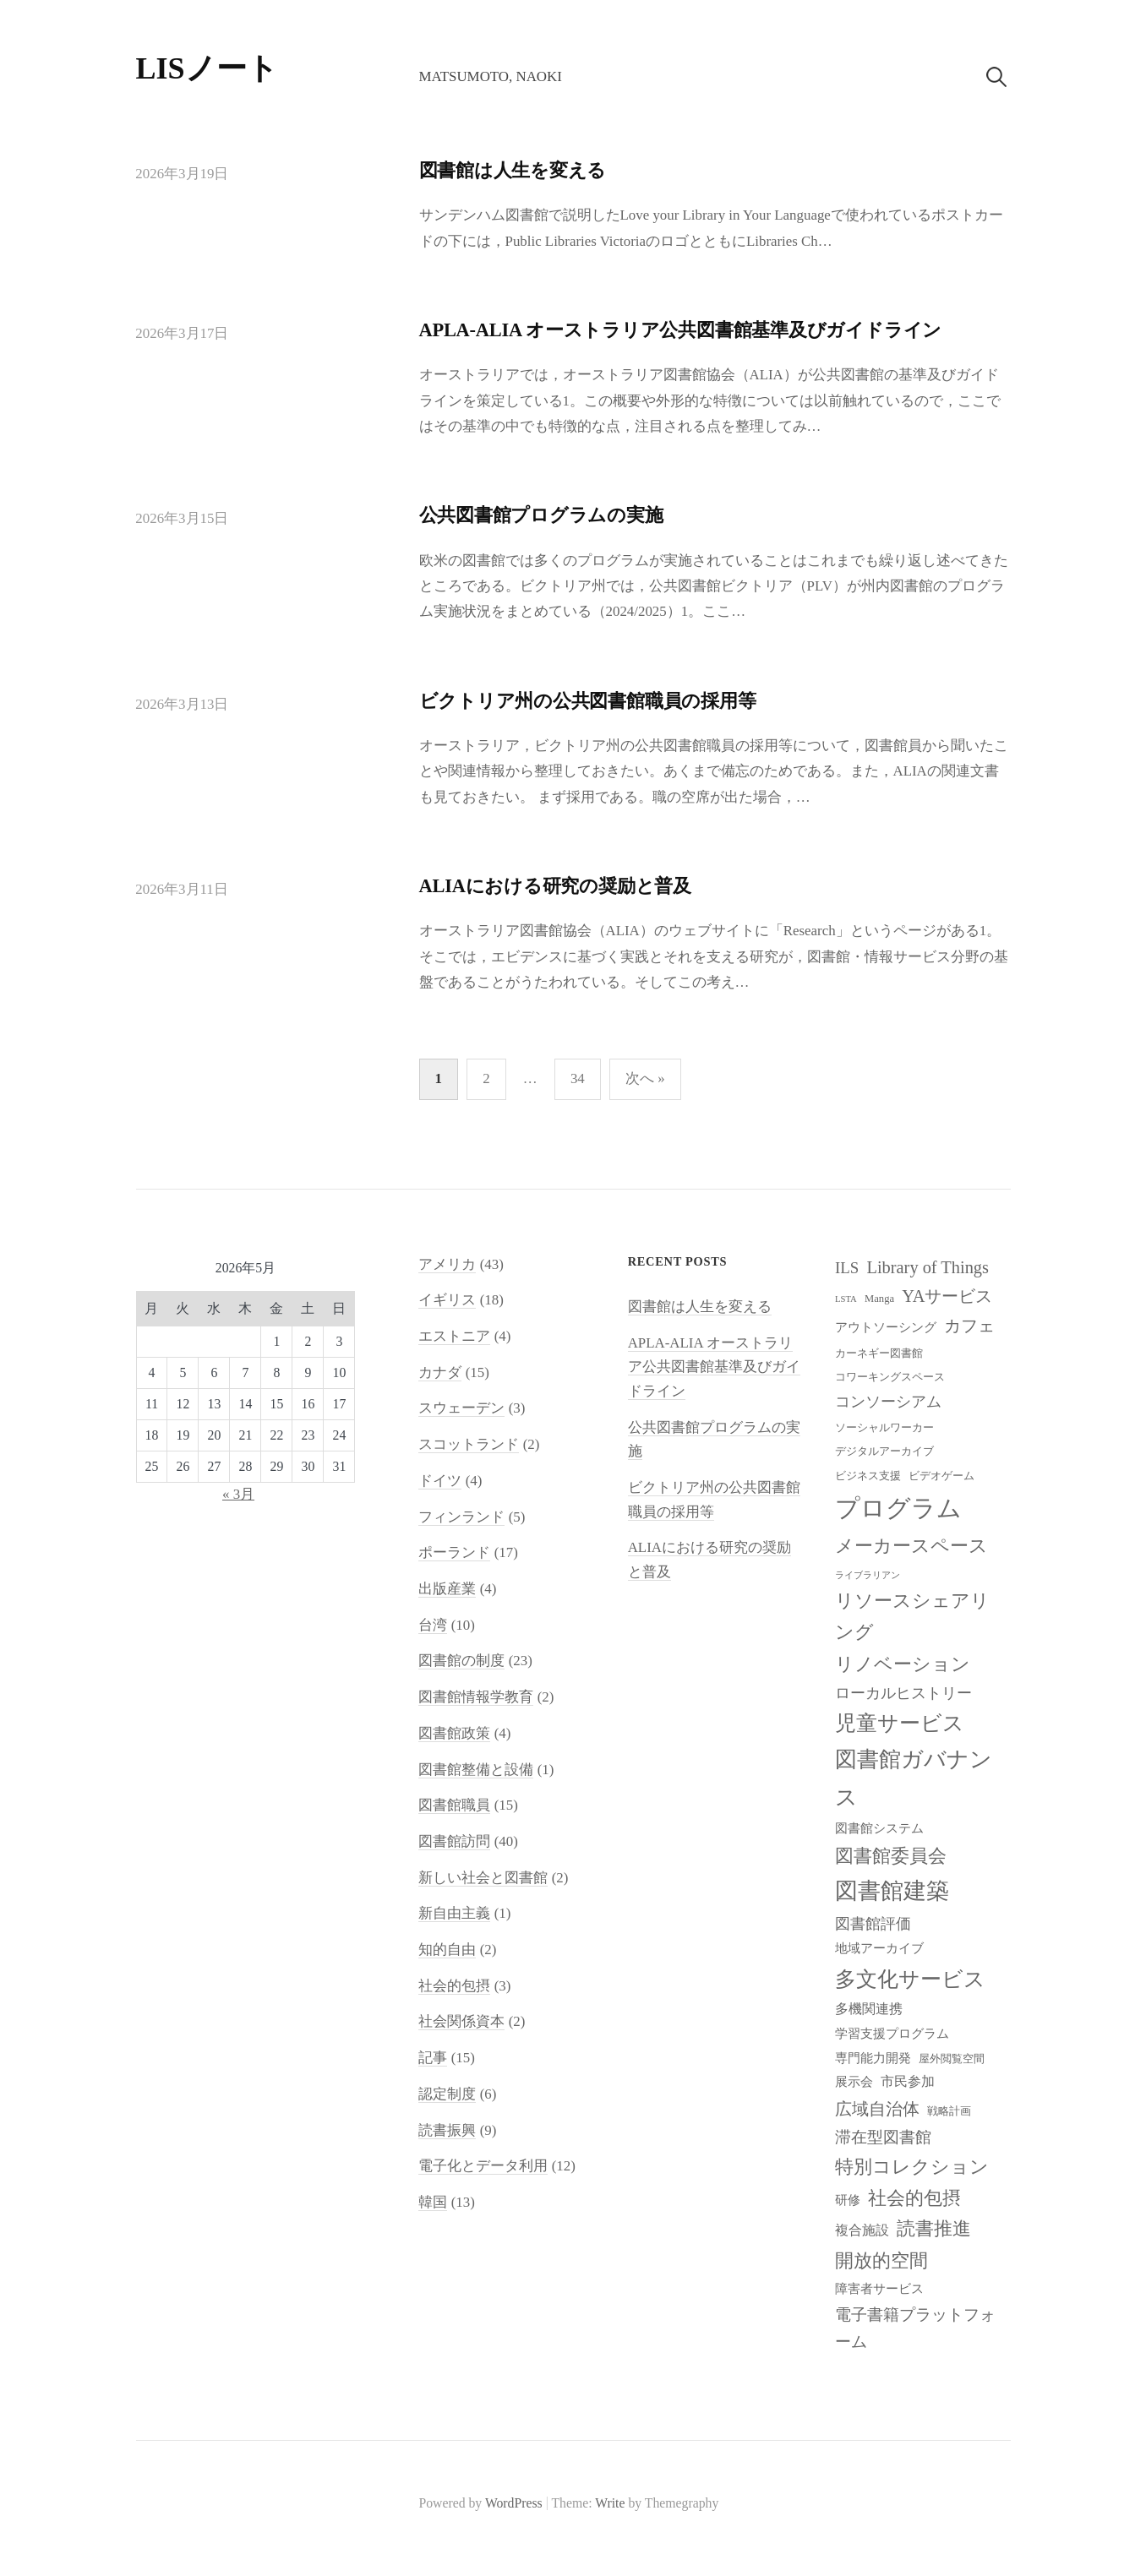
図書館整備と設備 (475, 1770)
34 (577, 1078)
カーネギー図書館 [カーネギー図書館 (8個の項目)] (879, 1353)
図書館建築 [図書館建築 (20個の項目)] (892, 1890)
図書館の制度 (461, 1661)
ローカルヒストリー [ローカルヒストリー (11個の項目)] (903, 1693)
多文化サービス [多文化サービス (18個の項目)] (910, 1979)
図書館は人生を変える (513, 170)
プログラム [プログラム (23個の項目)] (898, 1508)
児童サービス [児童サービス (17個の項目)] (899, 1723)
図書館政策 (454, 1733)
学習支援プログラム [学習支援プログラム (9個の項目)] (892, 2033)
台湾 (432, 1625)
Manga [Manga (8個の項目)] (879, 1298)
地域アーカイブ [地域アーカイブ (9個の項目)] (879, 1948)
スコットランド (468, 1444)
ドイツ (439, 1481)
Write (610, 2503)
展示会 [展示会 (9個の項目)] (854, 2082)
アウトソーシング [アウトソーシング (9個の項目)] (885, 1327)
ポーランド (454, 1552)
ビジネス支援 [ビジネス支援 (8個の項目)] (868, 1476)
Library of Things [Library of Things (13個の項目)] (927, 1267)
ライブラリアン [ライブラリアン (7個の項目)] (867, 1575)
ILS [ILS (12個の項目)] (847, 1268)
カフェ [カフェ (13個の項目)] (969, 1325)
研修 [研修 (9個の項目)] (847, 2200)
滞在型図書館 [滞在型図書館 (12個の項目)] (883, 2137)
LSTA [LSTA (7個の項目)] (846, 1299)
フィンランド (461, 1517)
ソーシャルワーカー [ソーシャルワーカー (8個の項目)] (884, 1428)
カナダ (439, 1372)
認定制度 (447, 2094)
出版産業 (447, 1589)
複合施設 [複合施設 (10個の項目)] (862, 2230)
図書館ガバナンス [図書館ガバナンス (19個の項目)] (913, 1778)
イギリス (447, 1300)
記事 (432, 2058)
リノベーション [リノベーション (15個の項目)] (902, 1664)
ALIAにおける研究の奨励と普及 (555, 885)
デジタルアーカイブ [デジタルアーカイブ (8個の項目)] (884, 1451)
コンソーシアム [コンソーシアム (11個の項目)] (888, 1401)
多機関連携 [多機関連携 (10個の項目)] (869, 2008)
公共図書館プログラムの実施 (541, 515)
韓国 (432, 2202)
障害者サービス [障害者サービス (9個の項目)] (879, 2289)
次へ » (645, 1078)
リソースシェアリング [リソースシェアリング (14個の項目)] (912, 1616)
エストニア (454, 1336)
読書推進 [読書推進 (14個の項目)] (934, 2229)
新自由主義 (454, 1913)
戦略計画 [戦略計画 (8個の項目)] (949, 2111)
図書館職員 (454, 1805)
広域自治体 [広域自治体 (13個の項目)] (877, 2108)
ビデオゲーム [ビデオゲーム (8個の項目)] (941, 1476)
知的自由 (447, 1950)
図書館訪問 (454, 1841)
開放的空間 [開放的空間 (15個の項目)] (881, 2260)
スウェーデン (461, 1408)
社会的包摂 (454, 1986)
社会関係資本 (461, 2021)
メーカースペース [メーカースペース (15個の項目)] (911, 1545)
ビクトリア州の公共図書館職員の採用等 (587, 700)
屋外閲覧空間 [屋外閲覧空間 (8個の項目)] (952, 2059)
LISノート (207, 68)
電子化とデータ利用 (483, 2166)
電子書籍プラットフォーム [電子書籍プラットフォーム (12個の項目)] (915, 2328)
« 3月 (238, 1494)
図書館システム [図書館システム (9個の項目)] (879, 1828)
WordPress (514, 2503)
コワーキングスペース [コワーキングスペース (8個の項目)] (890, 1377)
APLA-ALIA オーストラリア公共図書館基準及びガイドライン (680, 329)
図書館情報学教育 (475, 1697)
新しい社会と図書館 (483, 1878)
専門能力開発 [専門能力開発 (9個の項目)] (873, 2058)
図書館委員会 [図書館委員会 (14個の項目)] (891, 1856)
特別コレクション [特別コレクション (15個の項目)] (912, 2166)
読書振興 (447, 2130)
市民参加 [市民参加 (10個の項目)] (908, 2081)
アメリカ (447, 1264)
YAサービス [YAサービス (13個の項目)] (947, 1296)
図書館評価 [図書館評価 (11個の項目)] (873, 1923)
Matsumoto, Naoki (489, 76)
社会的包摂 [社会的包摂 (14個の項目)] (914, 2198)
